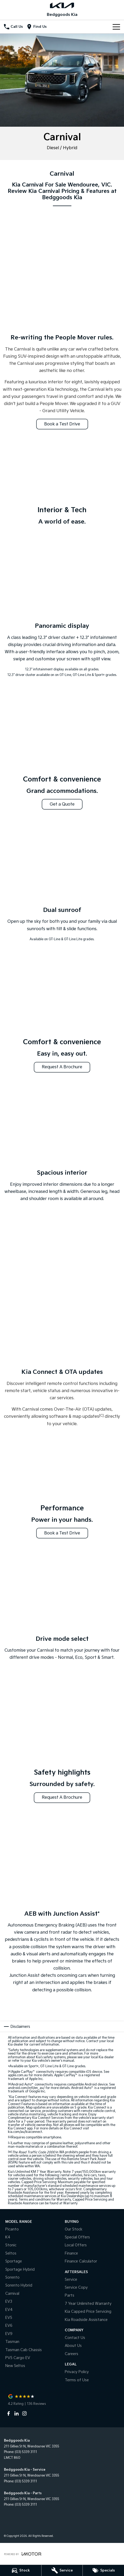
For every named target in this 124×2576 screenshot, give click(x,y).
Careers (71, 2354)
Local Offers (76, 2245)
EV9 (8, 2334)
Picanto (12, 2229)
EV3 (8, 2301)
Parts (69, 2295)
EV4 (9, 2309)
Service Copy (76, 2287)
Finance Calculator (81, 2261)
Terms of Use (77, 2380)
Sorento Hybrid (18, 2285)
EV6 (8, 2325)
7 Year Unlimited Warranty (88, 2303)
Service (71, 2279)
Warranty (70, 2203)
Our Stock (73, 2229)
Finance (71, 2253)
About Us (73, 2345)
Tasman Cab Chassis (23, 2350)
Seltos (10, 2253)
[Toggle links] (22, 2554)
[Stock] (20, 2570)
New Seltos (15, 2366)
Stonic (10, 2245)
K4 (7, 2237)
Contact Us (75, 2338)
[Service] (62, 2570)
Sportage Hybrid (20, 2269)
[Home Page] (62, 5)
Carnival (12, 2293)
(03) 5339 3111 (26, 2452)
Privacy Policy (77, 2372)
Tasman (12, 2341)
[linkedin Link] (16, 2413)
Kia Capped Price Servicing (88, 2311)
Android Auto (22, 2085)
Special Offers (77, 2237)
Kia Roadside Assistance (86, 2320)
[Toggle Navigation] (116, 26)
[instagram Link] (24, 2413)
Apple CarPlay (23, 2072)
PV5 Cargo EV (17, 2358)
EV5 (8, 2317)
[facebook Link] (8, 2413)
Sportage (13, 2261)
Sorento (12, 2277)
